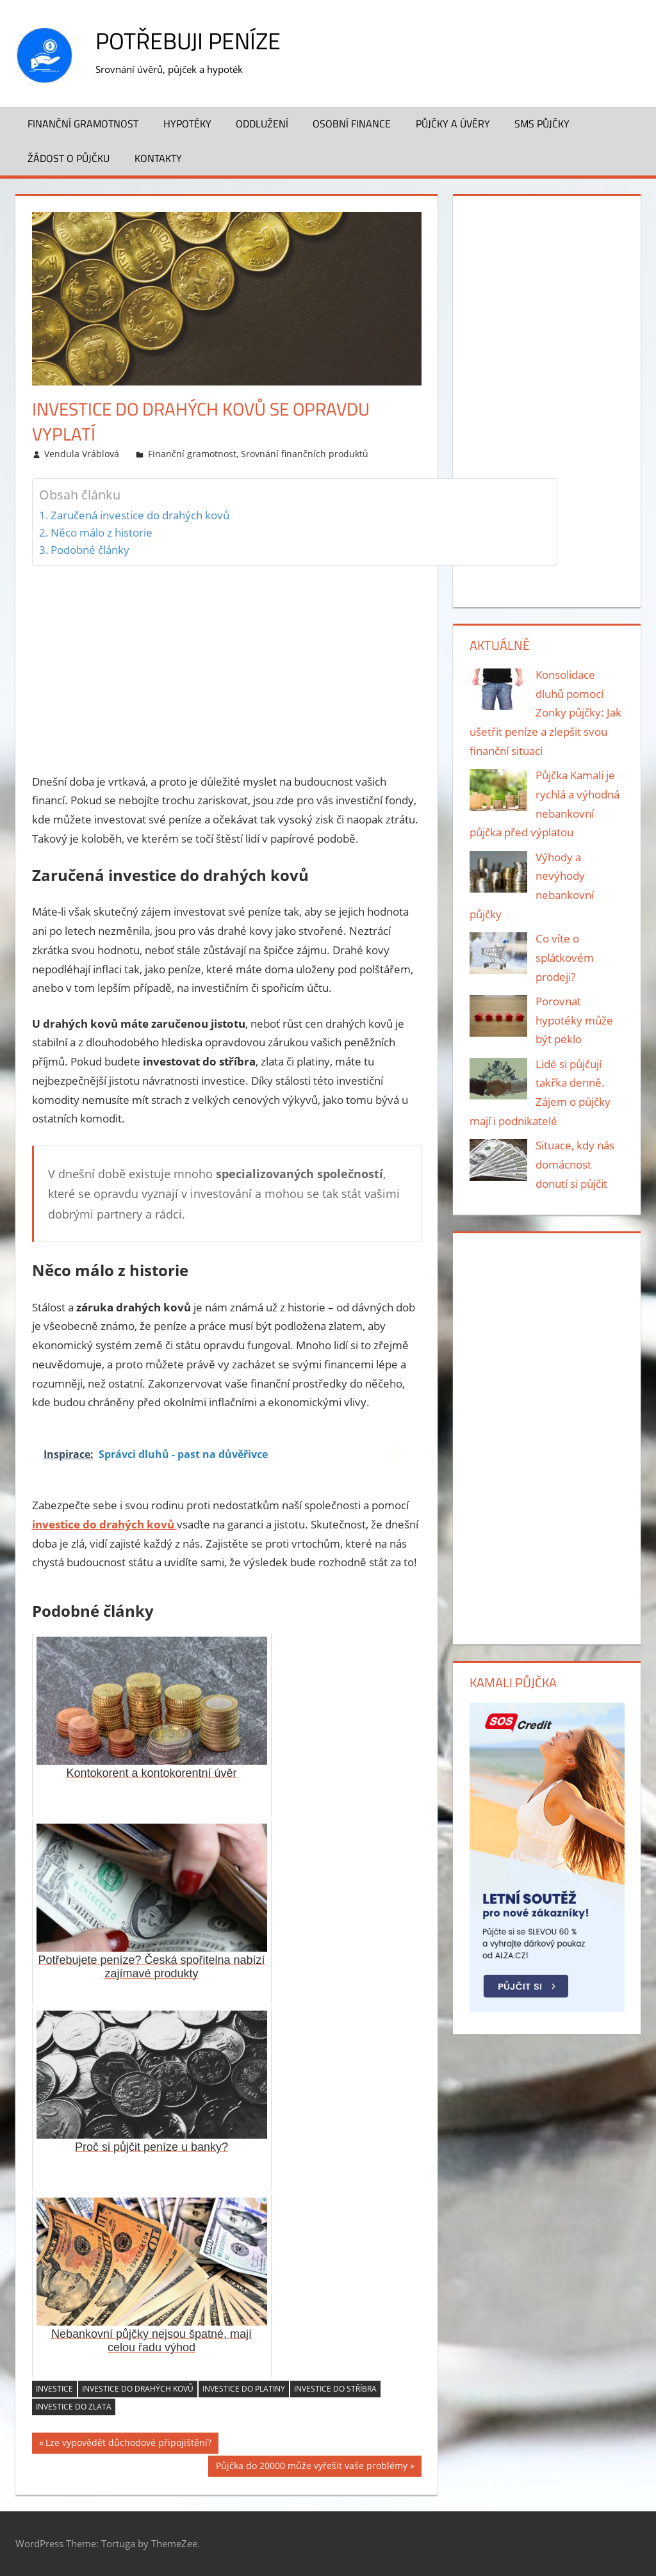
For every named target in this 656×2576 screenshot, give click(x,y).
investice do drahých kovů (137, 2388)
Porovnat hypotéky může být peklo (574, 1020)
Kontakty (158, 158)
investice (54, 2388)
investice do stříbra (335, 2388)
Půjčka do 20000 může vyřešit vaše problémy (311, 2467)
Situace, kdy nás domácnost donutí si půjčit (575, 1164)
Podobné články (90, 549)
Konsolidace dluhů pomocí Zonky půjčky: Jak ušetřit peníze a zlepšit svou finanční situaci (546, 712)
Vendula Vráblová (81, 454)
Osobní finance (352, 123)
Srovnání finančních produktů (304, 454)
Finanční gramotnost (83, 123)
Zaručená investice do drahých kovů (140, 515)
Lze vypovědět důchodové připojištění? (128, 2444)
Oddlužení (262, 123)
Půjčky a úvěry (453, 123)
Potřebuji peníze (188, 40)
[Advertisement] (227, 666)
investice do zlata (73, 2406)
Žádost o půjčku (69, 158)
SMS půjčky (542, 123)
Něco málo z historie (101, 532)
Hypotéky (187, 123)
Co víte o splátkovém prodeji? (565, 957)
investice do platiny (243, 2388)
